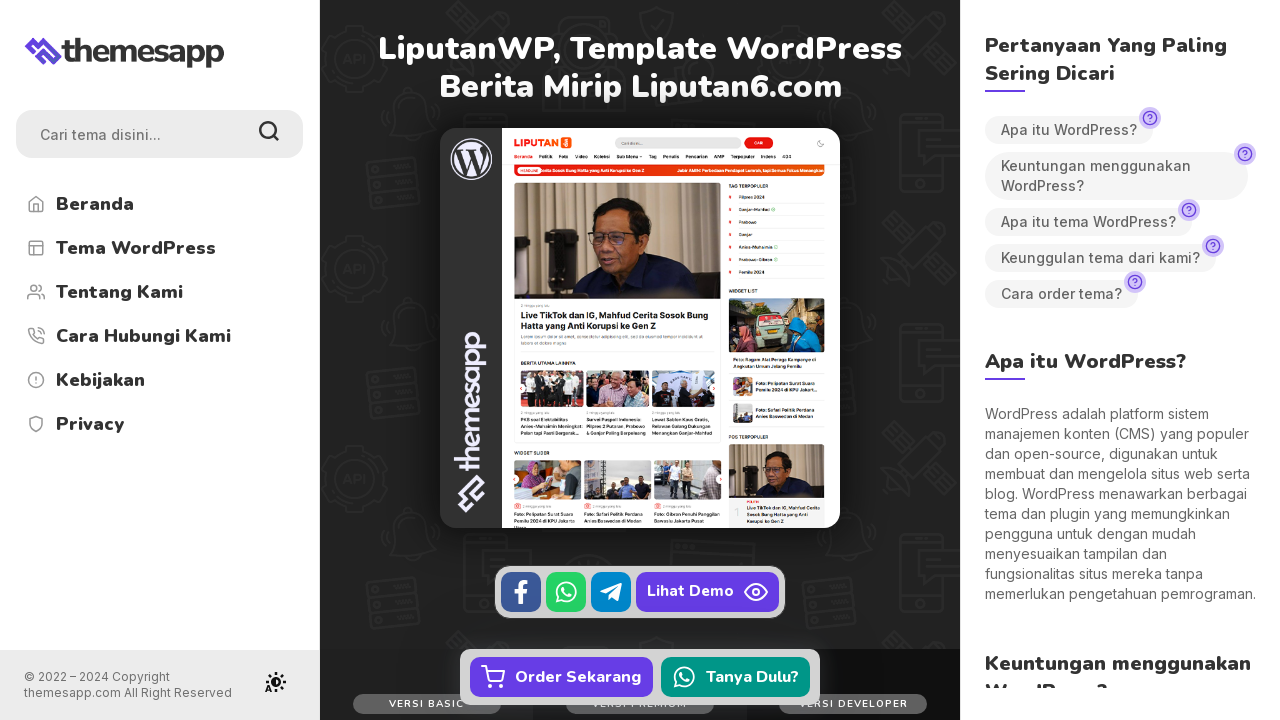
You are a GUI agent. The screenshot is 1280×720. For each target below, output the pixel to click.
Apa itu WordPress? (1077, 127)
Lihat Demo (707, 592)
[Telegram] (611, 592)
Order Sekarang (561, 677)
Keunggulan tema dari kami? (1108, 255)
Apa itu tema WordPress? (1096, 219)
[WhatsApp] (566, 592)
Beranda (79, 204)
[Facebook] (521, 592)
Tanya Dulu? (735, 677)
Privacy (74, 424)
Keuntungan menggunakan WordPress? (1124, 173)
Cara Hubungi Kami (127, 336)
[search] (269, 134)
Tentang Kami (103, 292)
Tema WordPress (120, 248)
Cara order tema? (1069, 291)
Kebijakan (84, 380)
